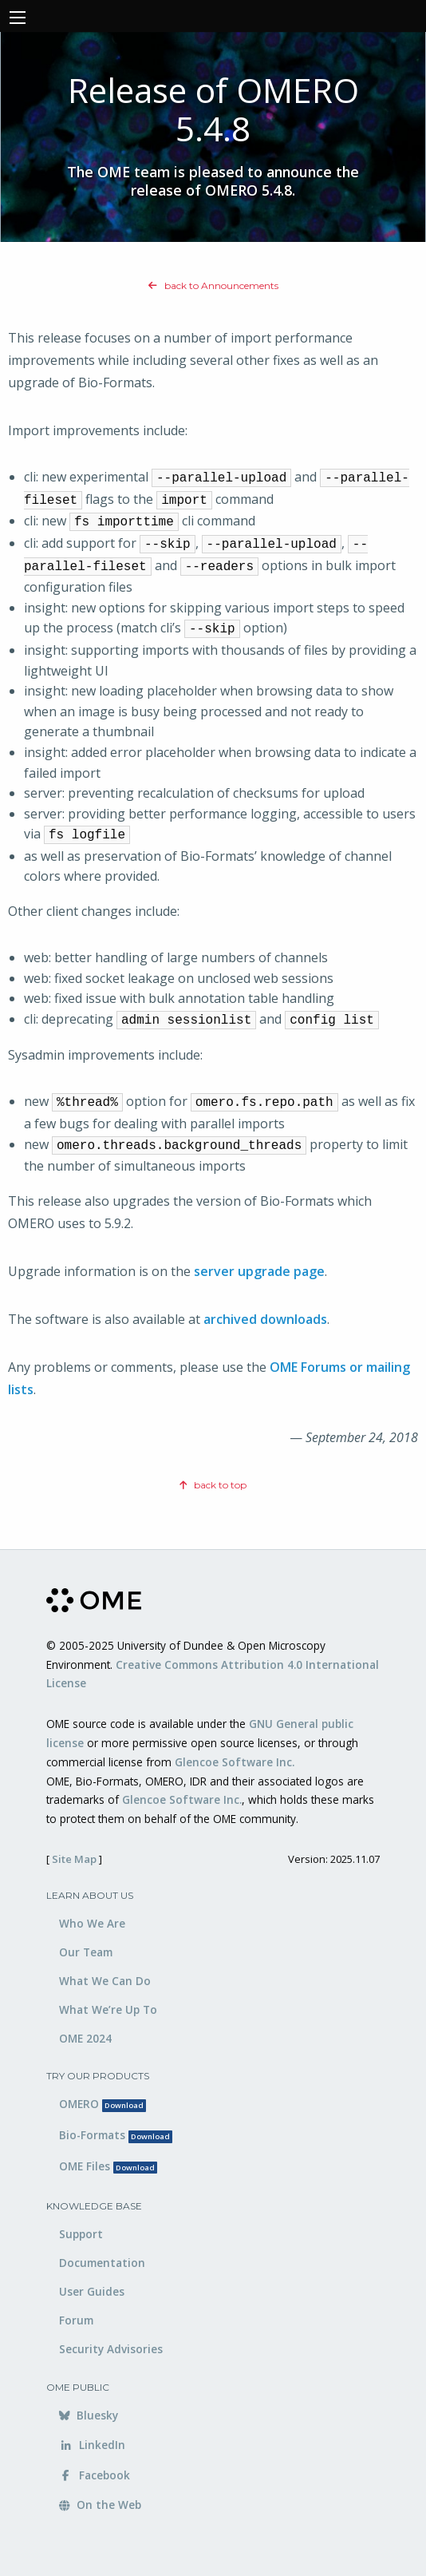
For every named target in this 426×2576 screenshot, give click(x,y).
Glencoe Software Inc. (234, 1762)
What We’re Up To (108, 2009)
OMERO (102, 2103)
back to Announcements (213, 285)
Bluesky (88, 2415)
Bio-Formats (115, 2134)
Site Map (74, 1859)
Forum (76, 2320)
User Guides (91, 2291)
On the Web (100, 2504)
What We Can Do (105, 1980)
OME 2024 (85, 2038)
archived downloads (265, 1319)
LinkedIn (92, 2444)
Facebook (94, 2475)
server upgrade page (259, 1271)
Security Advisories (111, 2348)
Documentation (102, 2262)
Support (81, 2233)
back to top (213, 1485)
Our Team (85, 1952)
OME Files (108, 2166)
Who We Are (92, 1923)
